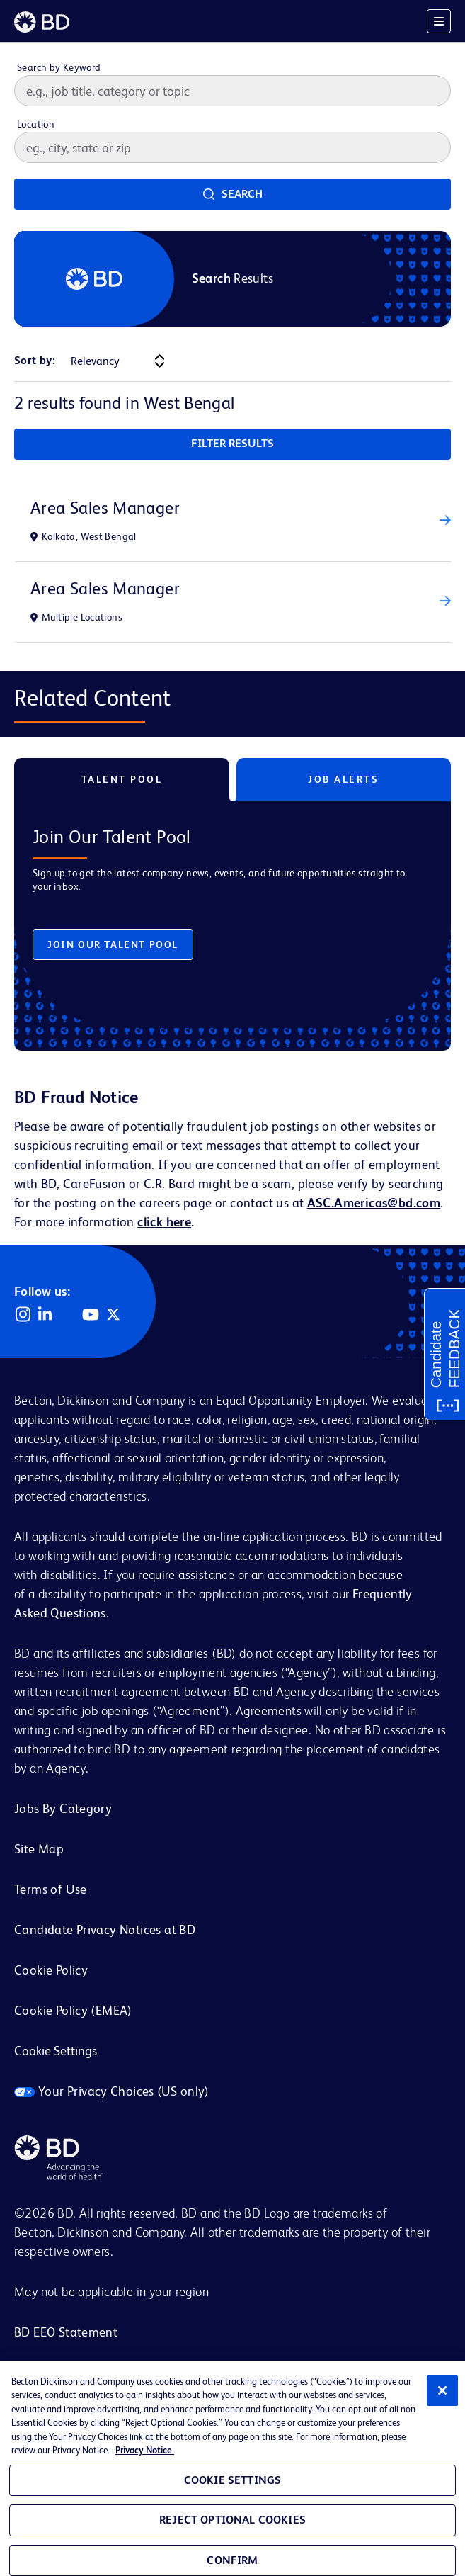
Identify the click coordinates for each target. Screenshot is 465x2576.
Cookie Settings (55, 2050)
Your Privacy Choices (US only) (111, 2091)
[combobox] (232, 147)
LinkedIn (45, 1314)
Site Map (39, 1848)
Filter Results (232, 443)
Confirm (232, 2560)
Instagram (22, 1314)
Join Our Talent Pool (112, 944)
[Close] (442, 2390)
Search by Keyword (59, 67)
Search (242, 193)
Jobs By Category (63, 1808)
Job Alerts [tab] (343, 779)
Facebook (67, 1314)
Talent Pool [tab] (122, 779)
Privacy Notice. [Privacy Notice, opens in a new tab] (144, 2450)
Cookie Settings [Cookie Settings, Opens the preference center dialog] (232, 2480)
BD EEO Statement (65, 2331)
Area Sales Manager (105, 507)
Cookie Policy (51, 1969)
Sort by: (34, 360)
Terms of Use (50, 1889)
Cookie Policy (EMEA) (73, 2010)
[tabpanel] (232, 914)
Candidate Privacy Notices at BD (104, 1929)
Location (35, 124)
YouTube (90, 1314)
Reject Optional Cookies (232, 2519)
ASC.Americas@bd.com (373, 1202)
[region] (232, 2468)
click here (164, 1221)
